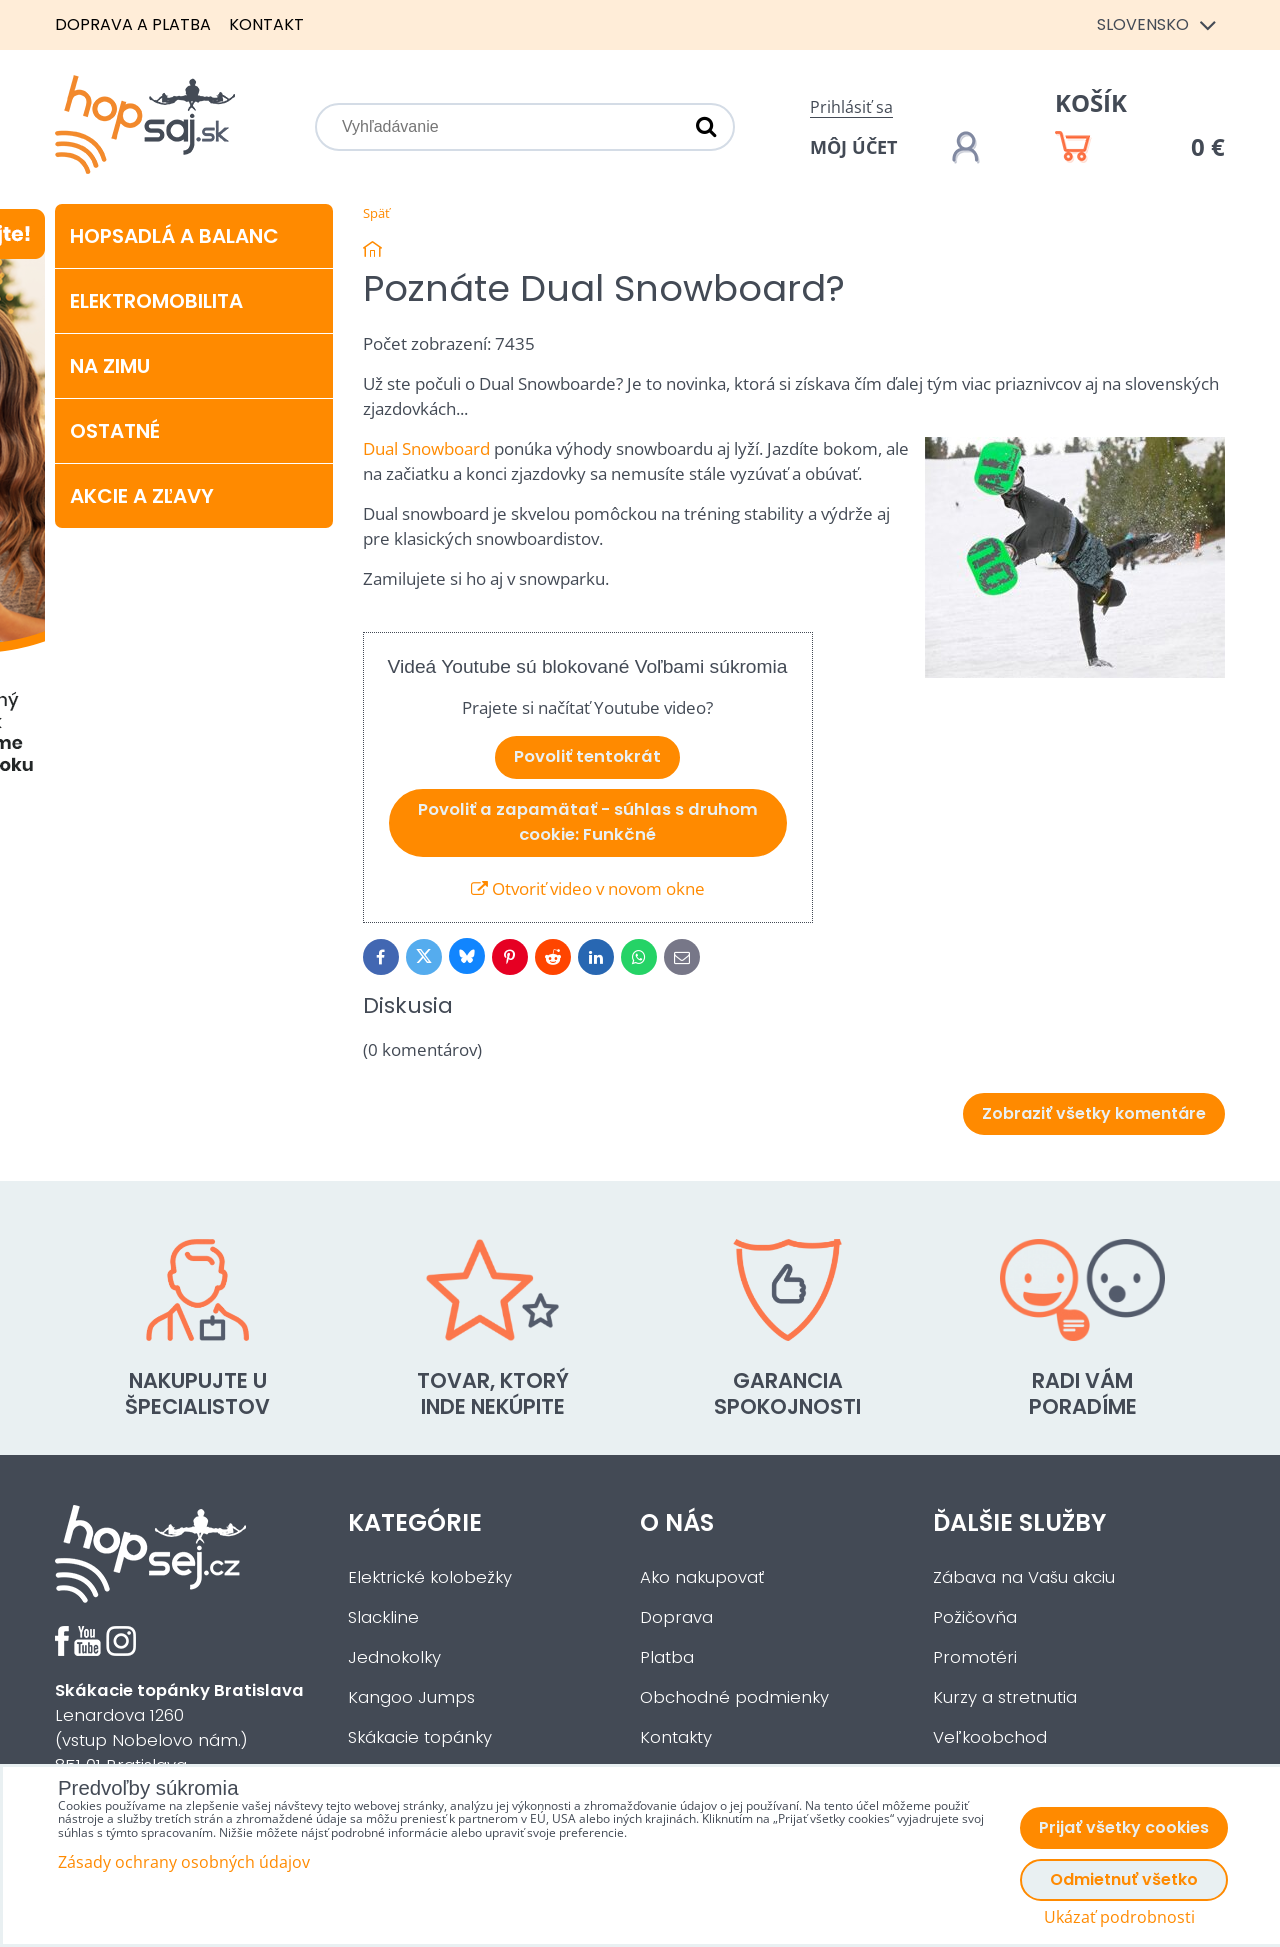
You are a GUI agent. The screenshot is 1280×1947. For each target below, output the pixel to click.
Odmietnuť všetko (1124, 1879)
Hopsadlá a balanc (174, 236)
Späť (376, 213)
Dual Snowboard (426, 448)
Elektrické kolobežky (430, 1577)
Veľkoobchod (990, 1737)
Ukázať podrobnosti (1119, 1917)
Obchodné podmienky (734, 1697)
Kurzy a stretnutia (1005, 1697)
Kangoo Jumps (411, 1697)
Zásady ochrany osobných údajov (184, 1862)
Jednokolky (394, 1657)
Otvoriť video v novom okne (588, 888)
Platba (667, 1657)
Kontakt (266, 24)
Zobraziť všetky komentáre (1094, 1113)
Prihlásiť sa (851, 107)
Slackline (383, 1617)
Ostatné (115, 431)
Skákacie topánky (420, 1737)
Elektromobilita (156, 301)
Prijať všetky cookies (1124, 1827)
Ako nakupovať (702, 1577)
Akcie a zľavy (142, 496)
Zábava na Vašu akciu (1024, 1577)
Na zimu (110, 366)
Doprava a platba (133, 24)
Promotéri (975, 1657)
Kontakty (676, 1737)
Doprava (676, 1617)
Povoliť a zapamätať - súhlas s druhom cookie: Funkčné (588, 822)
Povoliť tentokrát (587, 756)
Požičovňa (975, 1617)
